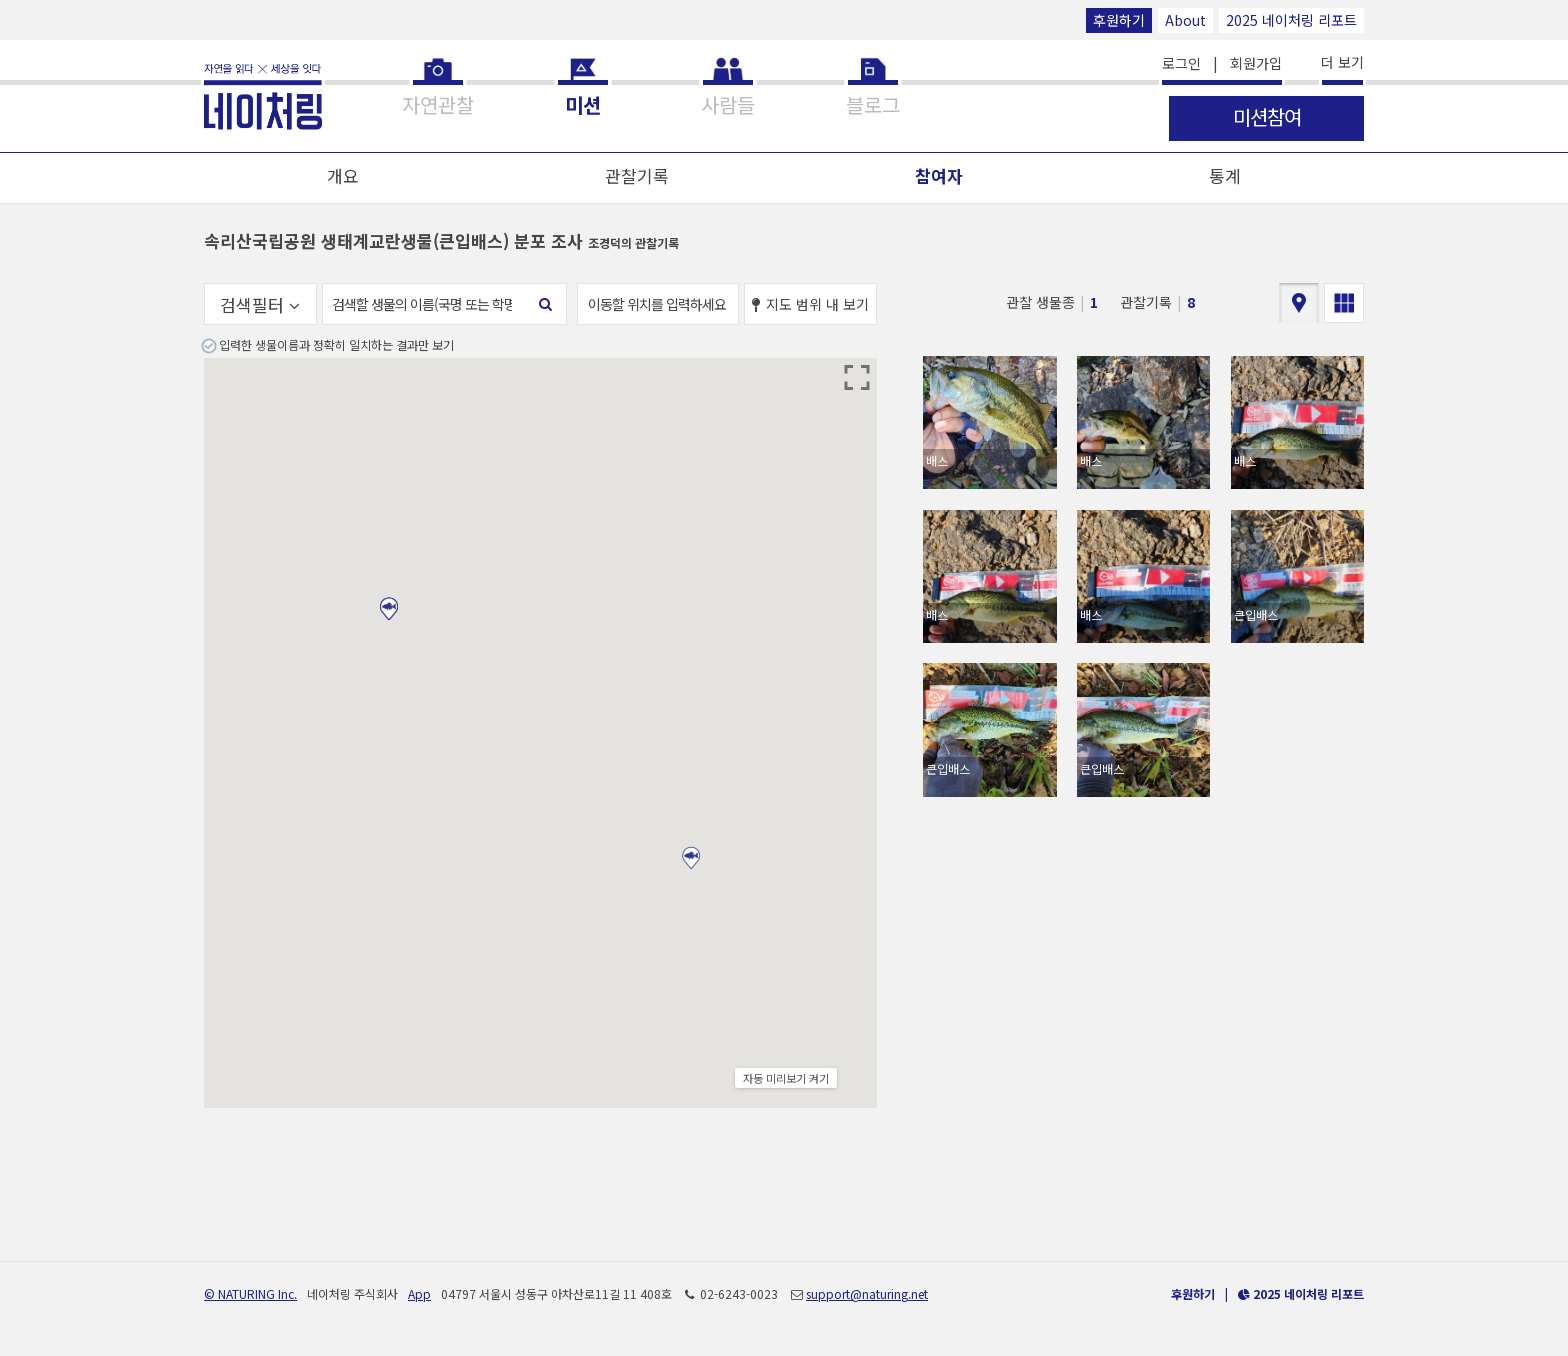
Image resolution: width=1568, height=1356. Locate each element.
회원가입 (1256, 63)
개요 (343, 175)
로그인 (1181, 63)
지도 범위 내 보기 (810, 304)
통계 (1225, 175)
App (419, 1293)
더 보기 (1342, 62)
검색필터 (260, 304)
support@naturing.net (867, 1293)
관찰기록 (637, 175)
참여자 (939, 175)
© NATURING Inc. (250, 1293)
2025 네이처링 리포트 (1291, 20)
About (1185, 20)
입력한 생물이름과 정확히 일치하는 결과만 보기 (336, 344)
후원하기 (1119, 20)
